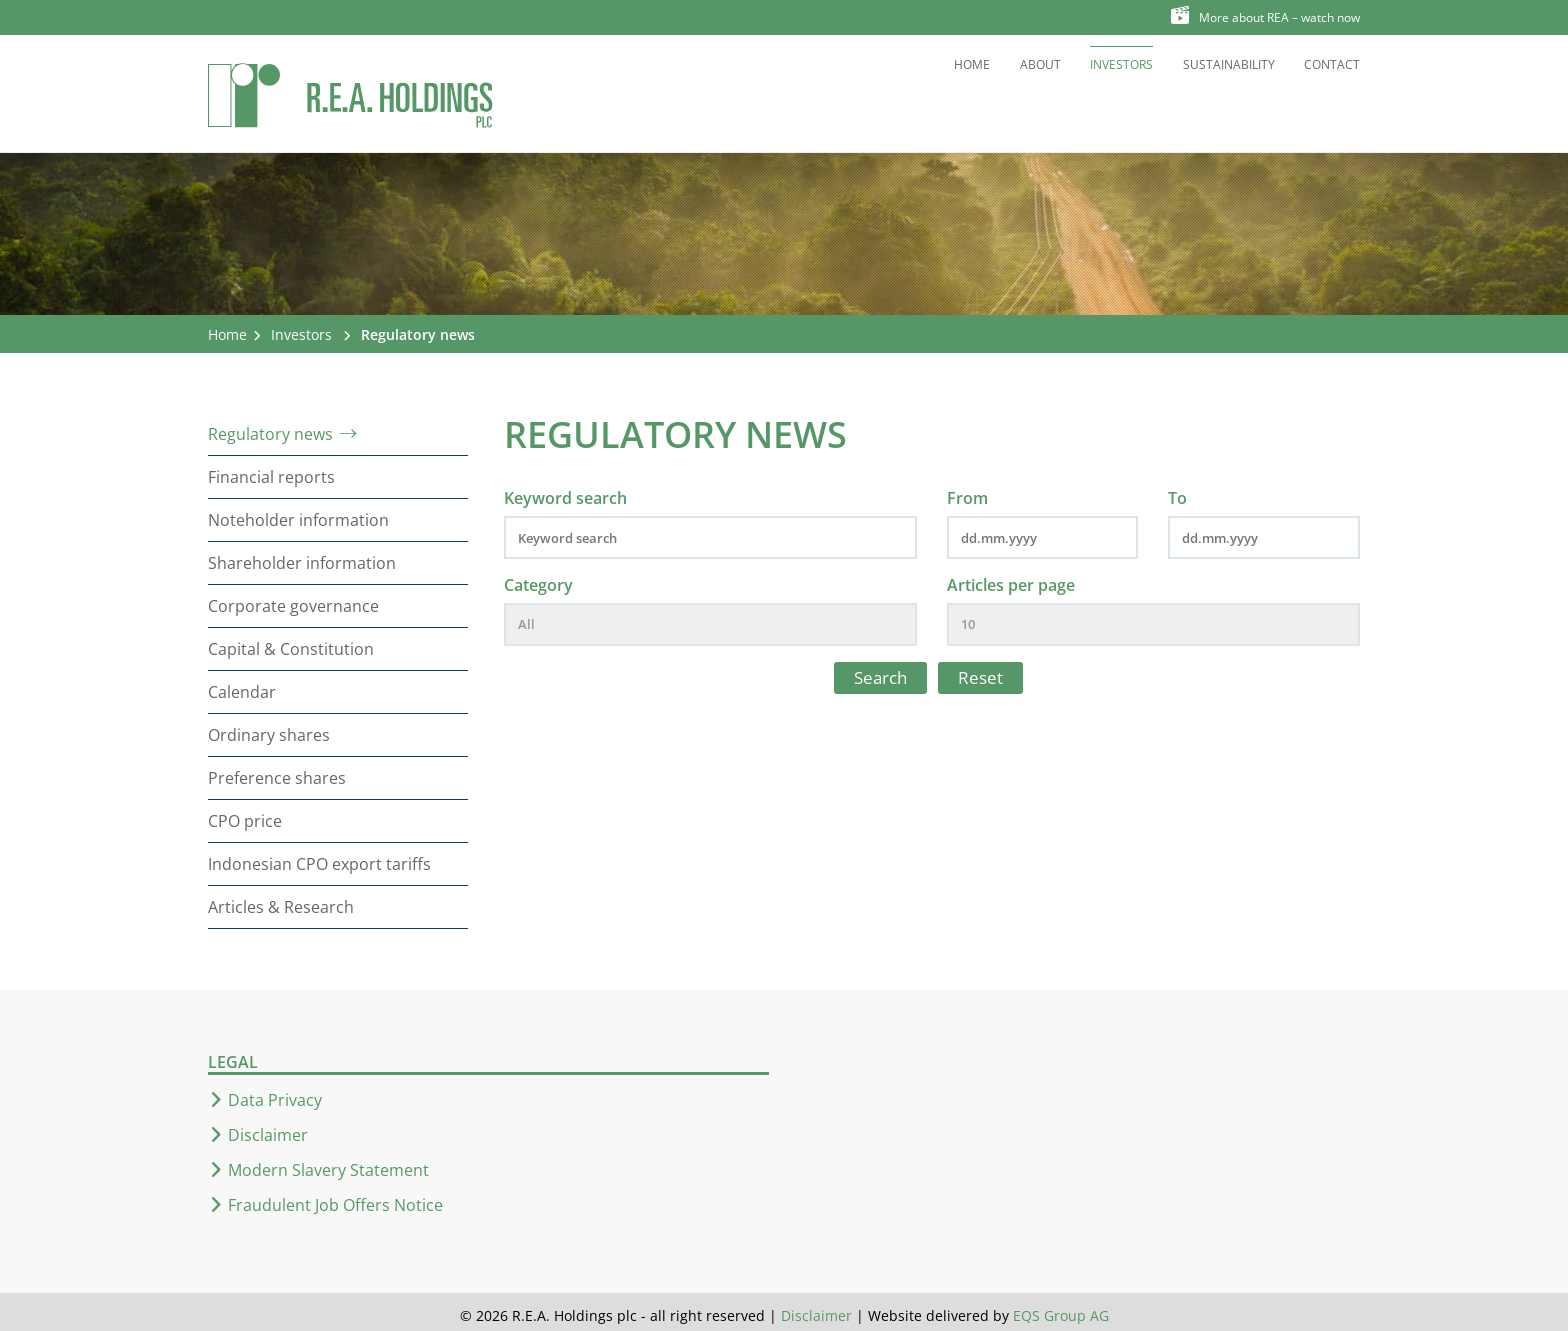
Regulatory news (270, 434)
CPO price (245, 821)
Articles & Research (281, 907)
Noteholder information (298, 520)
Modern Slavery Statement (328, 1170)
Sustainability (1229, 64)
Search (880, 677)
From (967, 498)
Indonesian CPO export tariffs (319, 864)
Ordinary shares (269, 735)
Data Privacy (275, 1100)
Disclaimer (268, 1135)
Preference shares (277, 778)
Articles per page (1011, 585)
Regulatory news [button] (418, 334)
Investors (1121, 64)
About (1040, 64)
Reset (980, 677)
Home (972, 64)
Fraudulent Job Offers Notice (335, 1205)
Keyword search (565, 498)
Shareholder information (302, 563)
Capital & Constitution (291, 649)
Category (538, 585)
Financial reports (271, 477)
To (1177, 498)
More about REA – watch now (1265, 16)
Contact (1332, 64)
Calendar (242, 692)
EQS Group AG (1061, 1315)
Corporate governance (293, 606)
